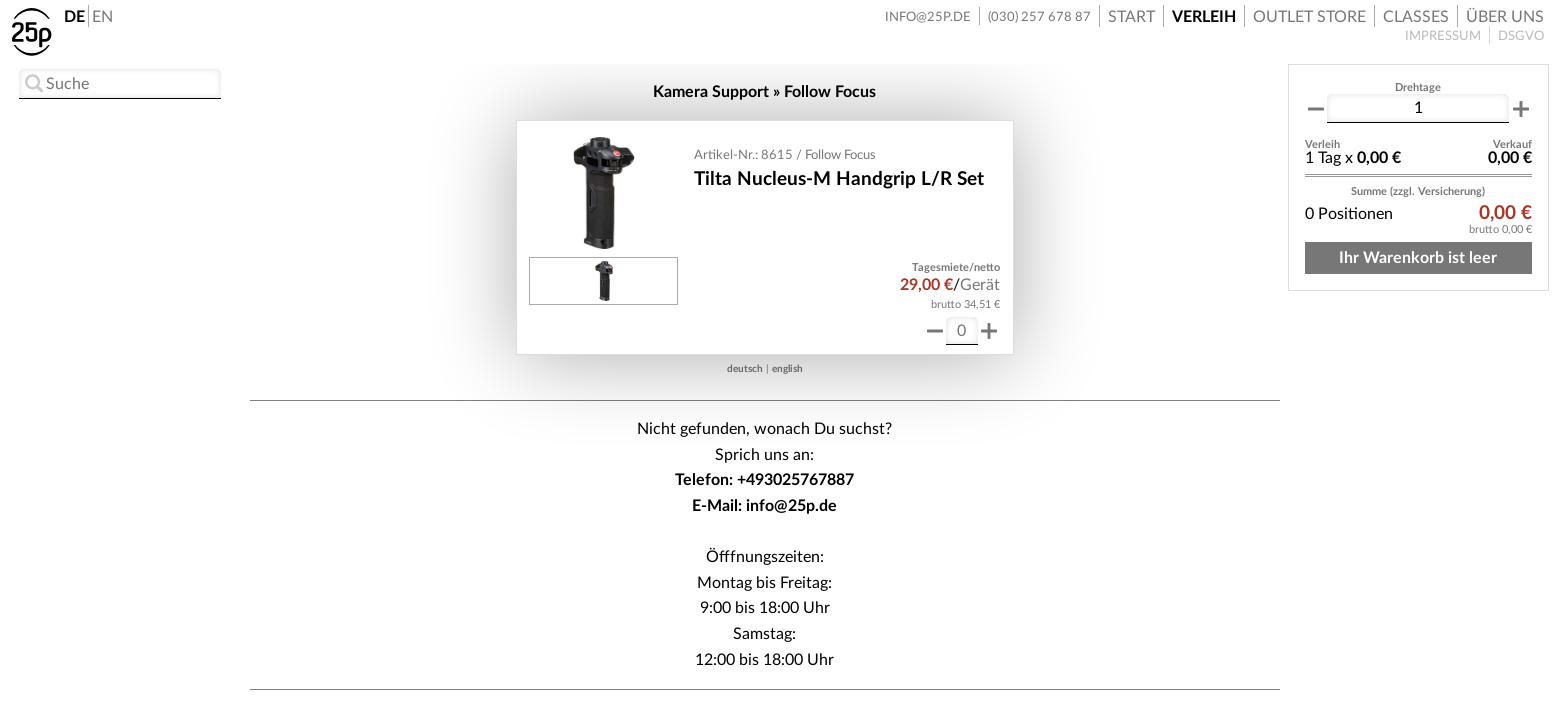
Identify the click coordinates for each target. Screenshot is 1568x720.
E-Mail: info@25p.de (764, 506)
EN (102, 17)
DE (74, 17)
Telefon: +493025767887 (764, 480)
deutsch (745, 369)
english (787, 369)
